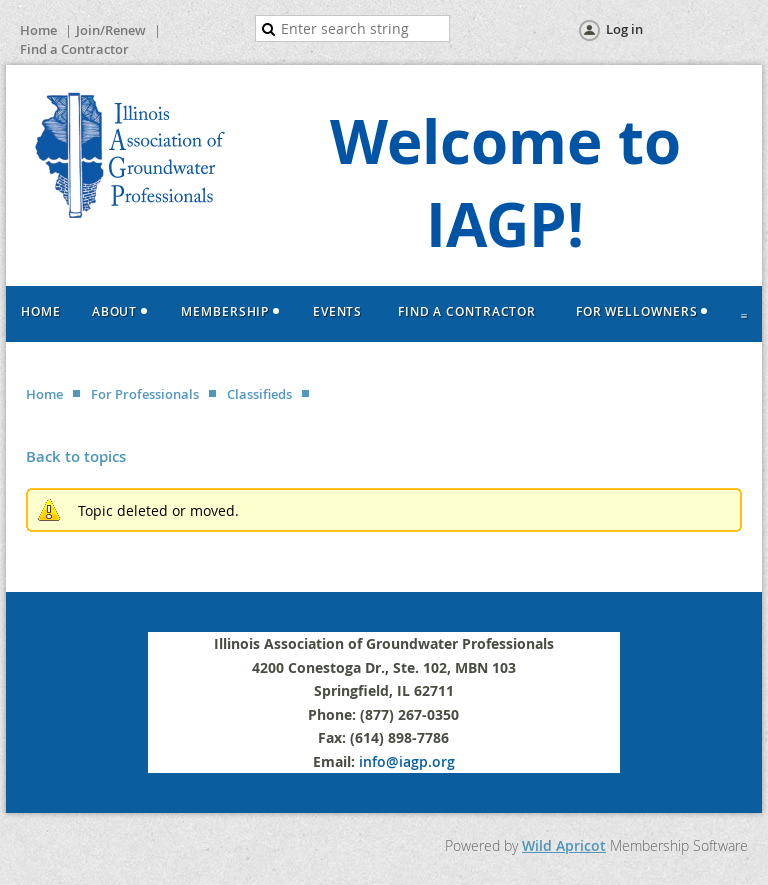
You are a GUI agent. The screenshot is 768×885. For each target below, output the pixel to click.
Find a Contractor (74, 49)
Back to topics (76, 456)
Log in (624, 29)
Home (38, 30)
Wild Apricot (564, 845)
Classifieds (259, 394)
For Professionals (145, 394)
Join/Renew (111, 30)
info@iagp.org (407, 761)
